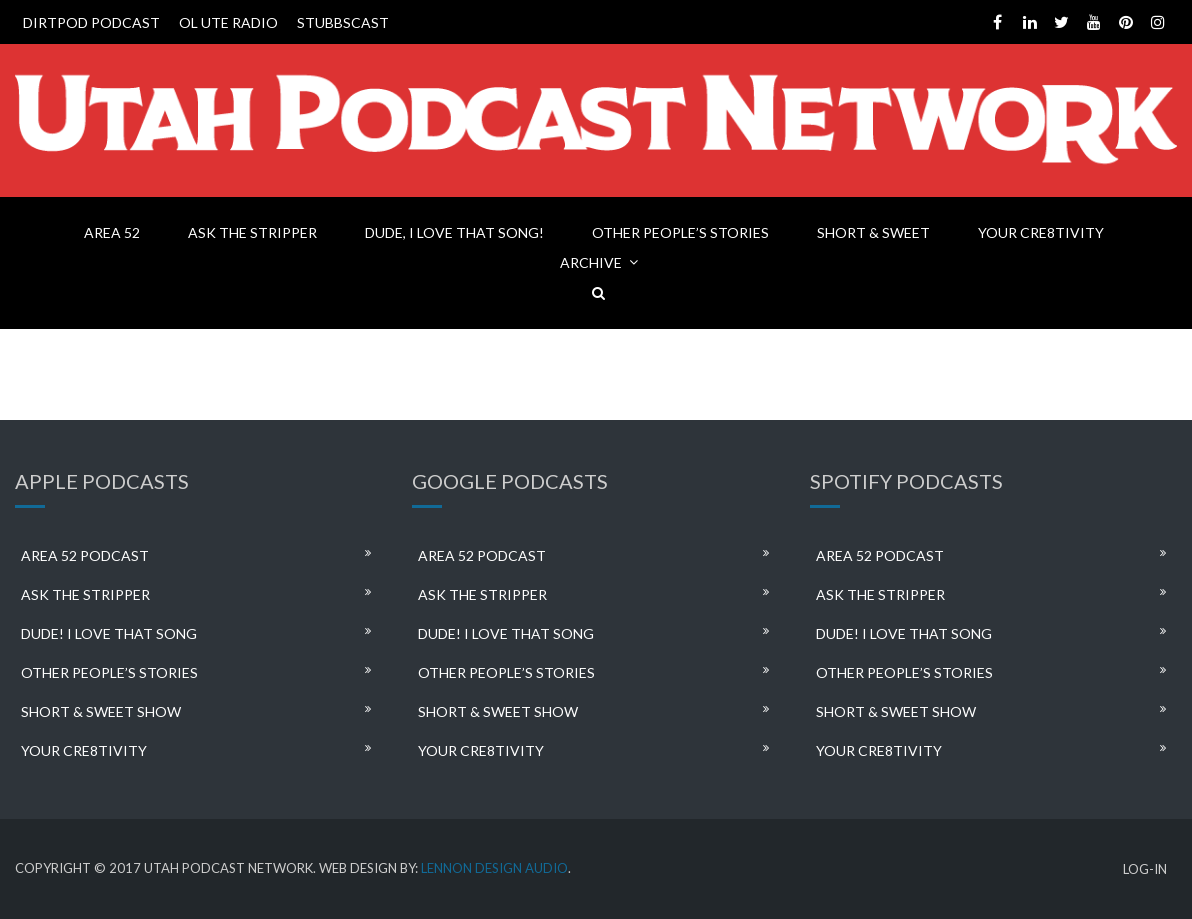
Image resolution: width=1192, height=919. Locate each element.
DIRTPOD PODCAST (91, 22)
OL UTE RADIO (228, 22)
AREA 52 (112, 232)
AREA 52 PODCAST (85, 555)
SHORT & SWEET (873, 232)
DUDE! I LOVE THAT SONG (109, 633)
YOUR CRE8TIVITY (1041, 232)
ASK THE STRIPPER (252, 232)
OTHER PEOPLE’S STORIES (680, 232)
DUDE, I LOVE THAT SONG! (454, 232)
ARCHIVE (591, 262)
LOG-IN (1145, 869)
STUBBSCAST (343, 22)
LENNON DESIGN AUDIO (494, 868)
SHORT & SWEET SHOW (101, 711)
